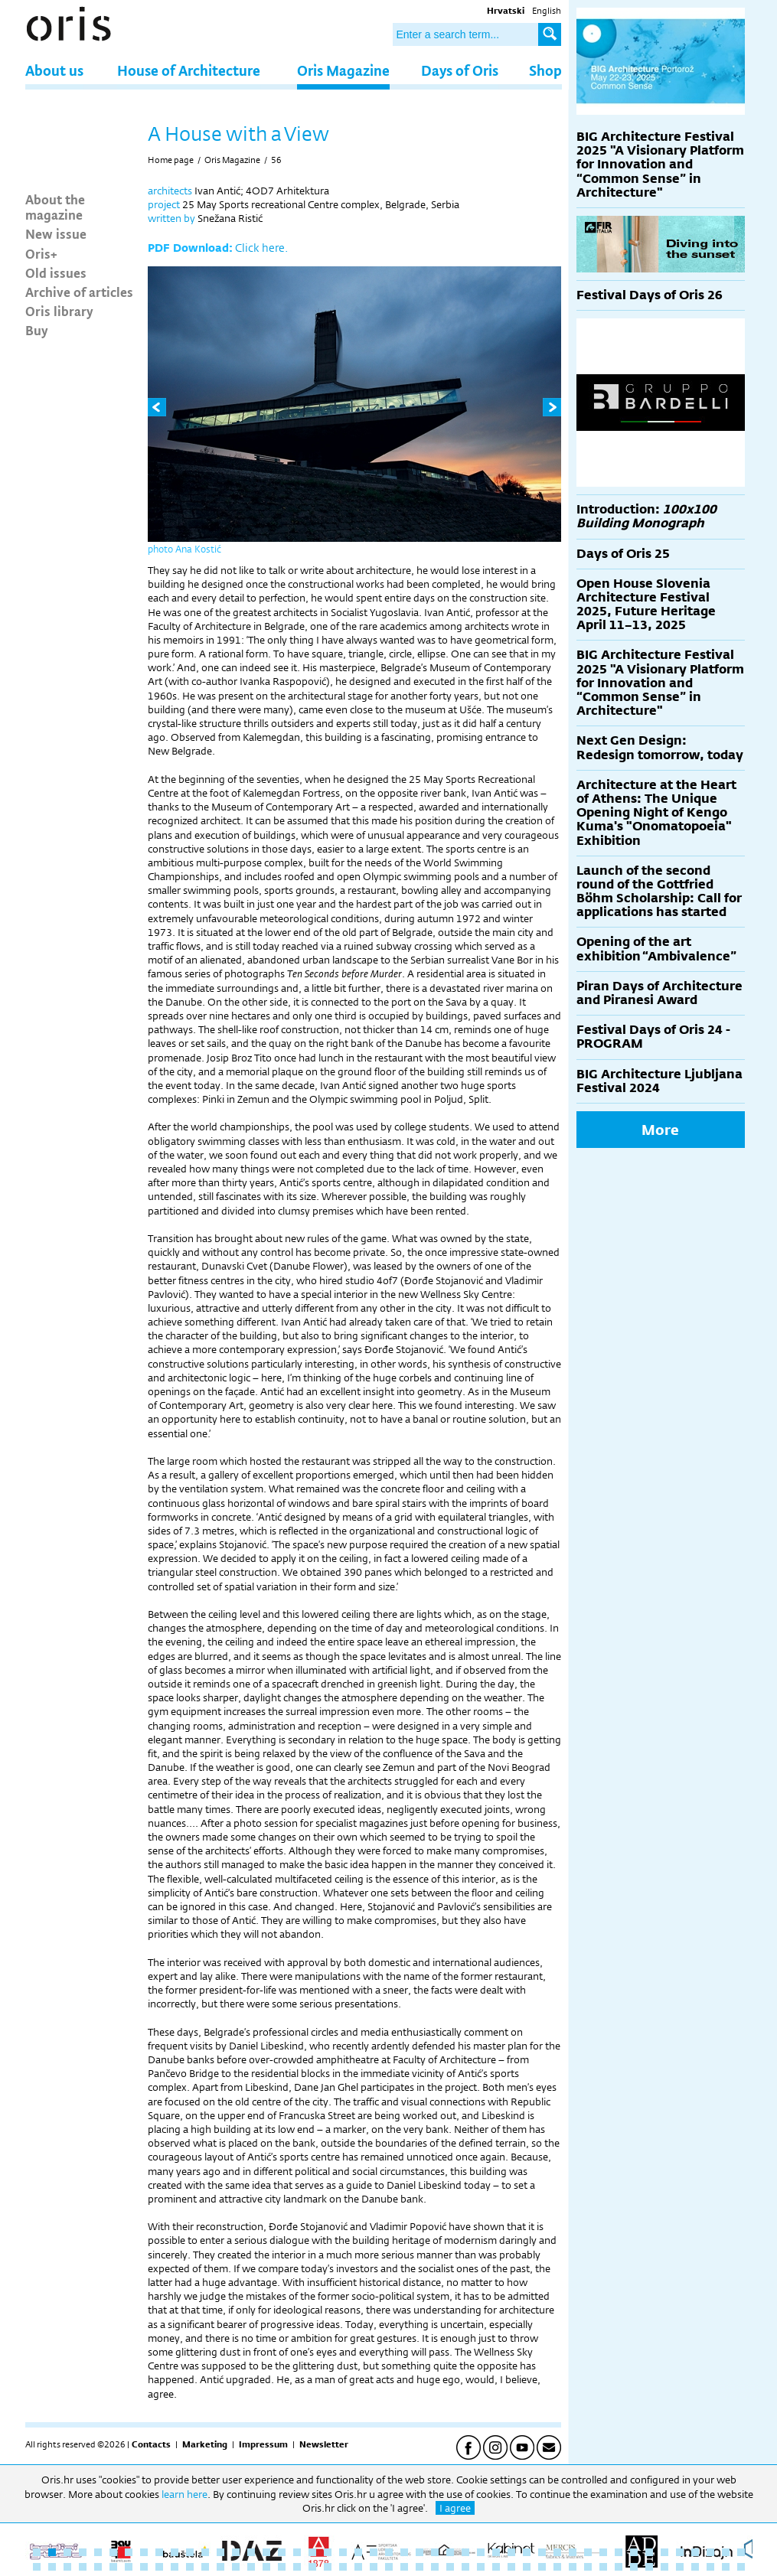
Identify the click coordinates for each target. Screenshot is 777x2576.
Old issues (56, 272)
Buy (36, 330)
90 (680, 2567)
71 (389, 2567)
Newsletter (323, 2444)
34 (542, 2552)
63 (266, 2567)
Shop (545, 70)
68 (343, 2567)
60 (220, 2567)
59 (205, 2567)
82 (557, 2567)
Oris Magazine (343, 70)
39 (618, 2552)
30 (481, 2552)
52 (98, 2567)
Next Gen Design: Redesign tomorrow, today (659, 747)
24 (389, 2552)
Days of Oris (459, 70)
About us (54, 70)
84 (588, 2567)
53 (113, 2567)
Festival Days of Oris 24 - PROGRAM (653, 1037)
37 (588, 2552)
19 (312, 2552)
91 (695, 2567)
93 (726, 2567)
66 (312, 2567)
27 (435, 2552)
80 (527, 2567)
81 (542, 2567)
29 (465, 2552)
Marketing (204, 2444)
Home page (171, 160)
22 (358, 2552)
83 (572, 2567)
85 (603, 2567)
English (546, 11)
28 (450, 2552)
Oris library (59, 311)
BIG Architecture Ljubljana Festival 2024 (659, 1081)
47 (741, 2552)
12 (205, 2552)
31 (496, 2552)
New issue (56, 233)
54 (128, 2567)
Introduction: (646, 516)
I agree (455, 2508)
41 (649, 2552)
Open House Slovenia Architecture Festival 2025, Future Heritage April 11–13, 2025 (646, 605)
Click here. (261, 247)
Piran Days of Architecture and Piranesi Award (659, 993)
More (660, 1129)
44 (695, 2552)
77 (481, 2567)
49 (52, 2567)
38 (603, 2552)
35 (557, 2552)
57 (174, 2567)
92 (710, 2567)
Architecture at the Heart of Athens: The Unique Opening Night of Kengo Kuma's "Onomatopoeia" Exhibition (656, 813)
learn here (184, 2494)
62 (251, 2567)
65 (297, 2567)
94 (741, 2567)
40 (634, 2552)
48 (37, 2567)
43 (680, 2552)
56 (276, 160)
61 (236, 2567)
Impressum (263, 2444)
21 (343, 2552)
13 (220, 2552)
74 (435, 2567)
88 (649, 2567)
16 (266, 2552)
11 (190, 2552)
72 (404, 2567)
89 (664, 2567)
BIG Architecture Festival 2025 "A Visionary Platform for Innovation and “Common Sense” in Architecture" (660, 165)
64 (282, 2567)
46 (726, 2552)
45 (710, 2552)
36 (572, 2552)
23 (373, 2552)
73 (419, 2567)
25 (404, 2552)
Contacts (151, 2444)
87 (634, 2567)
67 (327, 2567)
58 (190, 2567)
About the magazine (55, 206)
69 (358, 2567)
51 (83, 2567)
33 (527, 2552)
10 (174, 2552)
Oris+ (41, 253)
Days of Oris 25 (623, 554)
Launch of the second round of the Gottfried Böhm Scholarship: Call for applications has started (659, 891)
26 (419, 2552)
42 (664, 2552)
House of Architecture (188, 70)
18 (297, 2552)
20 (327, 2552)
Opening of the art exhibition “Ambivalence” (656, 949)
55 (144, 2567)
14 (236, 2552)
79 (511, 2567)
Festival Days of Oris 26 (649, 295)
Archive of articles (79, 291)
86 (618, 2567)
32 (511, 2552)
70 (373, 2567)
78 (496, 2567)
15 (251, 2552)
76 (465, 2567)
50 (67, 2567)
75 (450, 2567)
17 (282, 2552)
